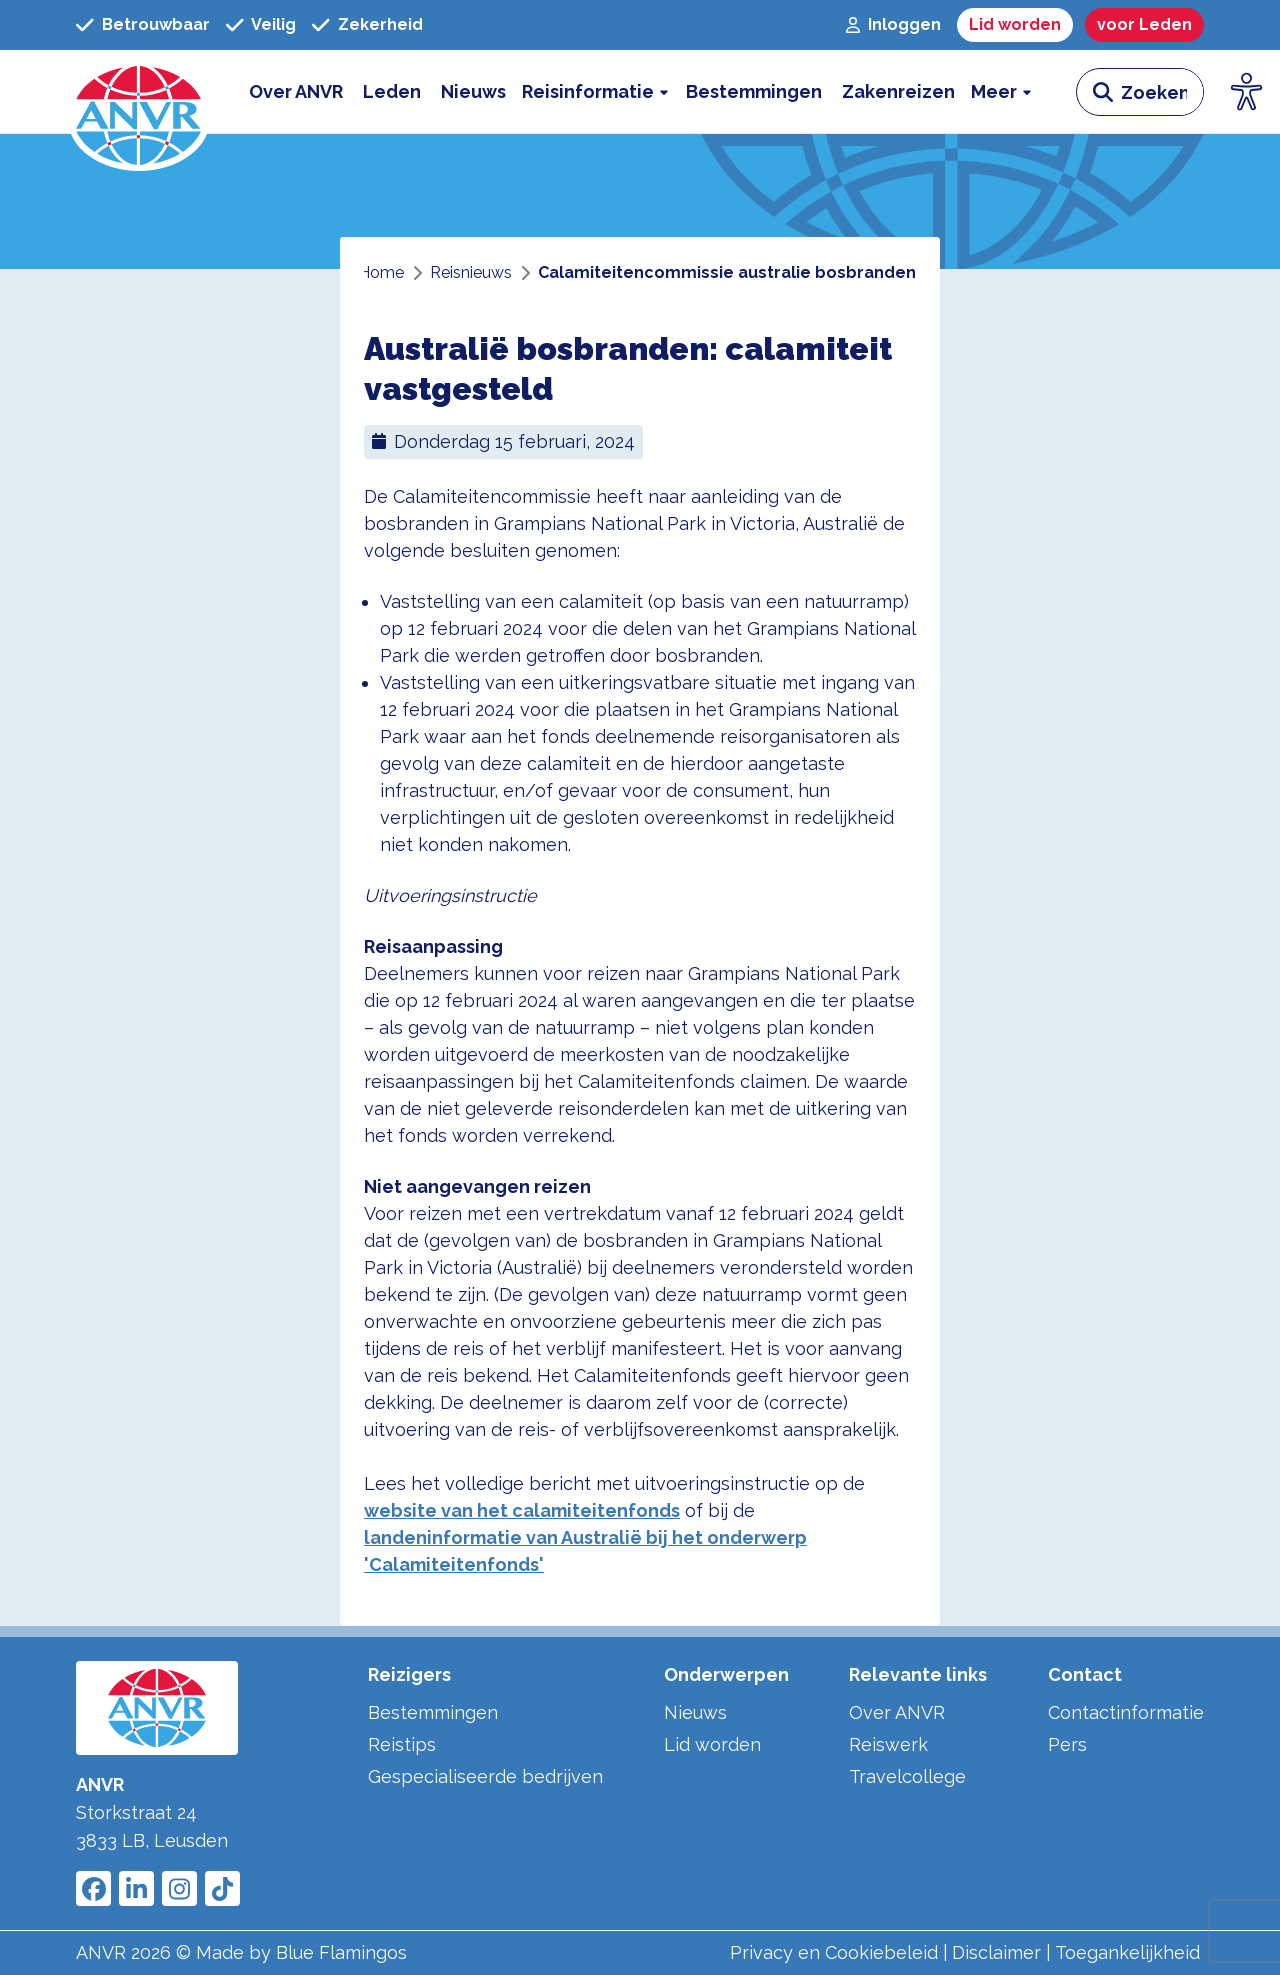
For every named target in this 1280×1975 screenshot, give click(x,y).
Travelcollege (907, 1776)
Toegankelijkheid (1127, 1952)
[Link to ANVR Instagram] (179, 1888)
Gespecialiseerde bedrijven (485, 1776)
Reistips (402, 1744)
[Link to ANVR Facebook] (93, 1888)
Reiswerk (888, 1744)
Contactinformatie (1126, 1712)
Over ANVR (897, 1712)
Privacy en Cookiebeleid (834, 1952)
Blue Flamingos (341, 1952)
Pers (1067, 1744)
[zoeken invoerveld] (1162, 92)
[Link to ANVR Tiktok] (222, 1888)
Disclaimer (996, 1952)
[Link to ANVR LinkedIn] (136, 1888)
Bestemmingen (433, 1712)
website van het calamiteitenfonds (522, 1510)
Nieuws (695, 1712)
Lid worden (712, 1744)
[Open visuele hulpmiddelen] (1247, 92)
